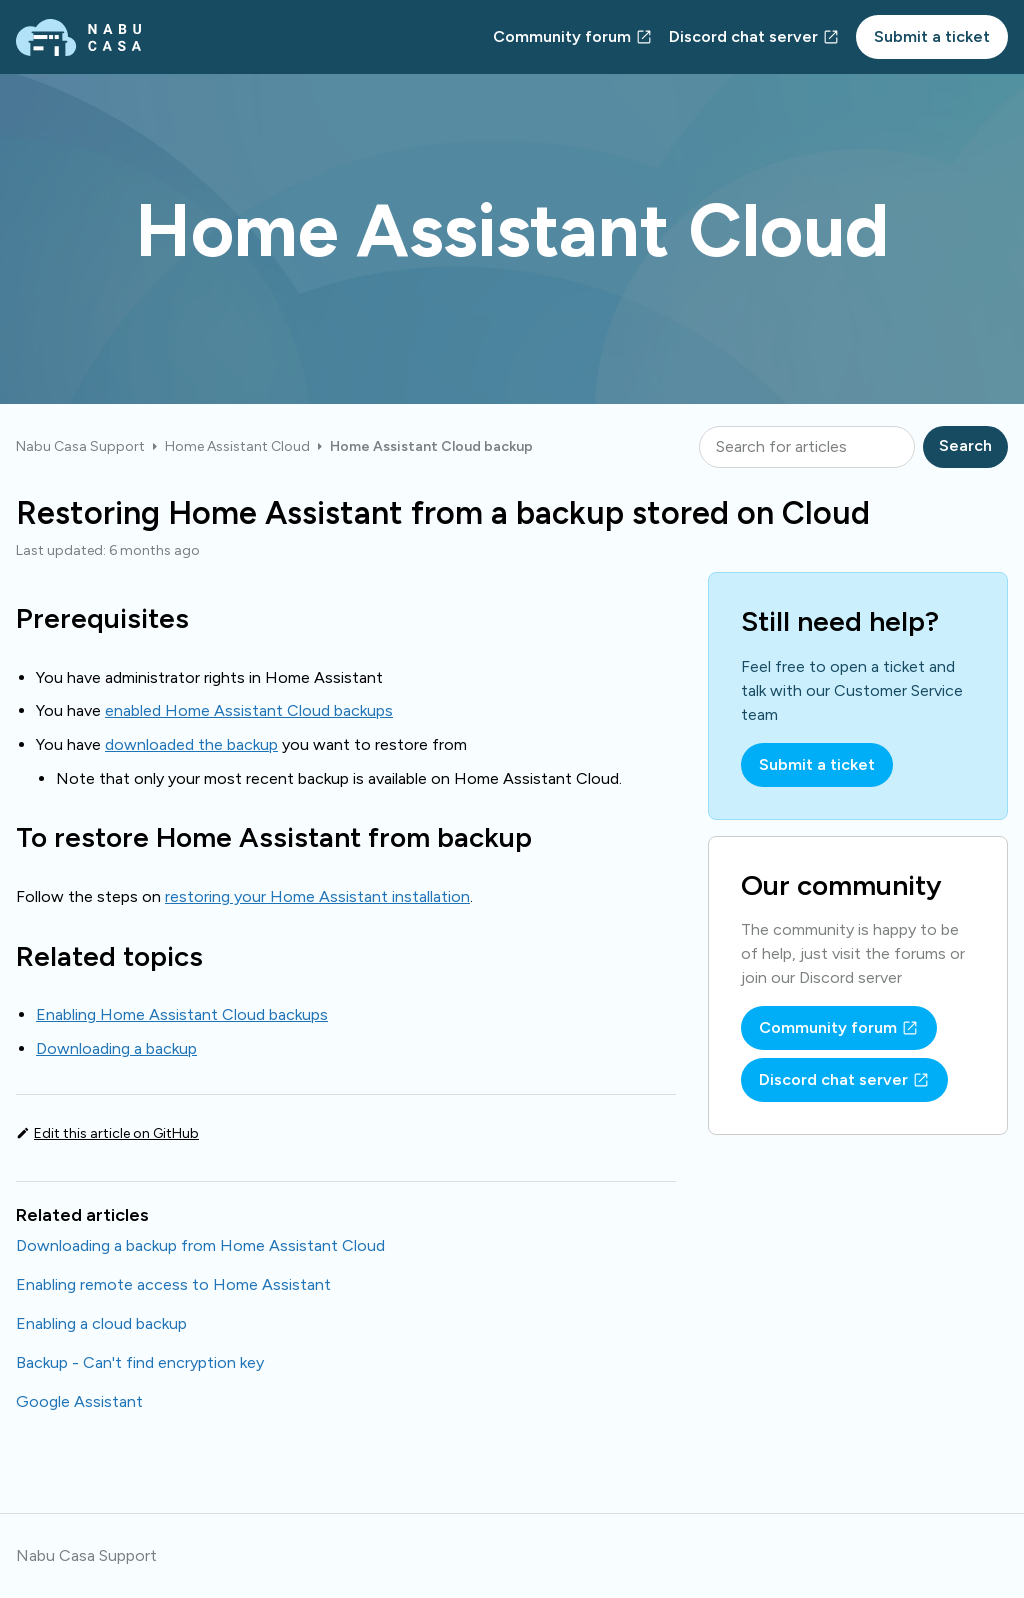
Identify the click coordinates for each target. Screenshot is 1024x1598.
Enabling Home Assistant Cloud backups (182, 1014)
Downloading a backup (116, 1048)
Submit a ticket (932, 36)
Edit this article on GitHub (116, 1134)
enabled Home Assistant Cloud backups (249, 710)
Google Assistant (79, 1401)
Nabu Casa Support (80, 446)
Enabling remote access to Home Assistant (173, 1284)
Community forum (562, 36)
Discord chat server (743, 36)
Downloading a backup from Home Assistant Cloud (200, 1245)
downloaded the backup (191, 744)
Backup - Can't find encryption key (140, 1362)
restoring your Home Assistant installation (317, 896)
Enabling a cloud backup (101, 1323)
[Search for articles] (807, 447)
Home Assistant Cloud (237, 446)
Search (965, 445)
